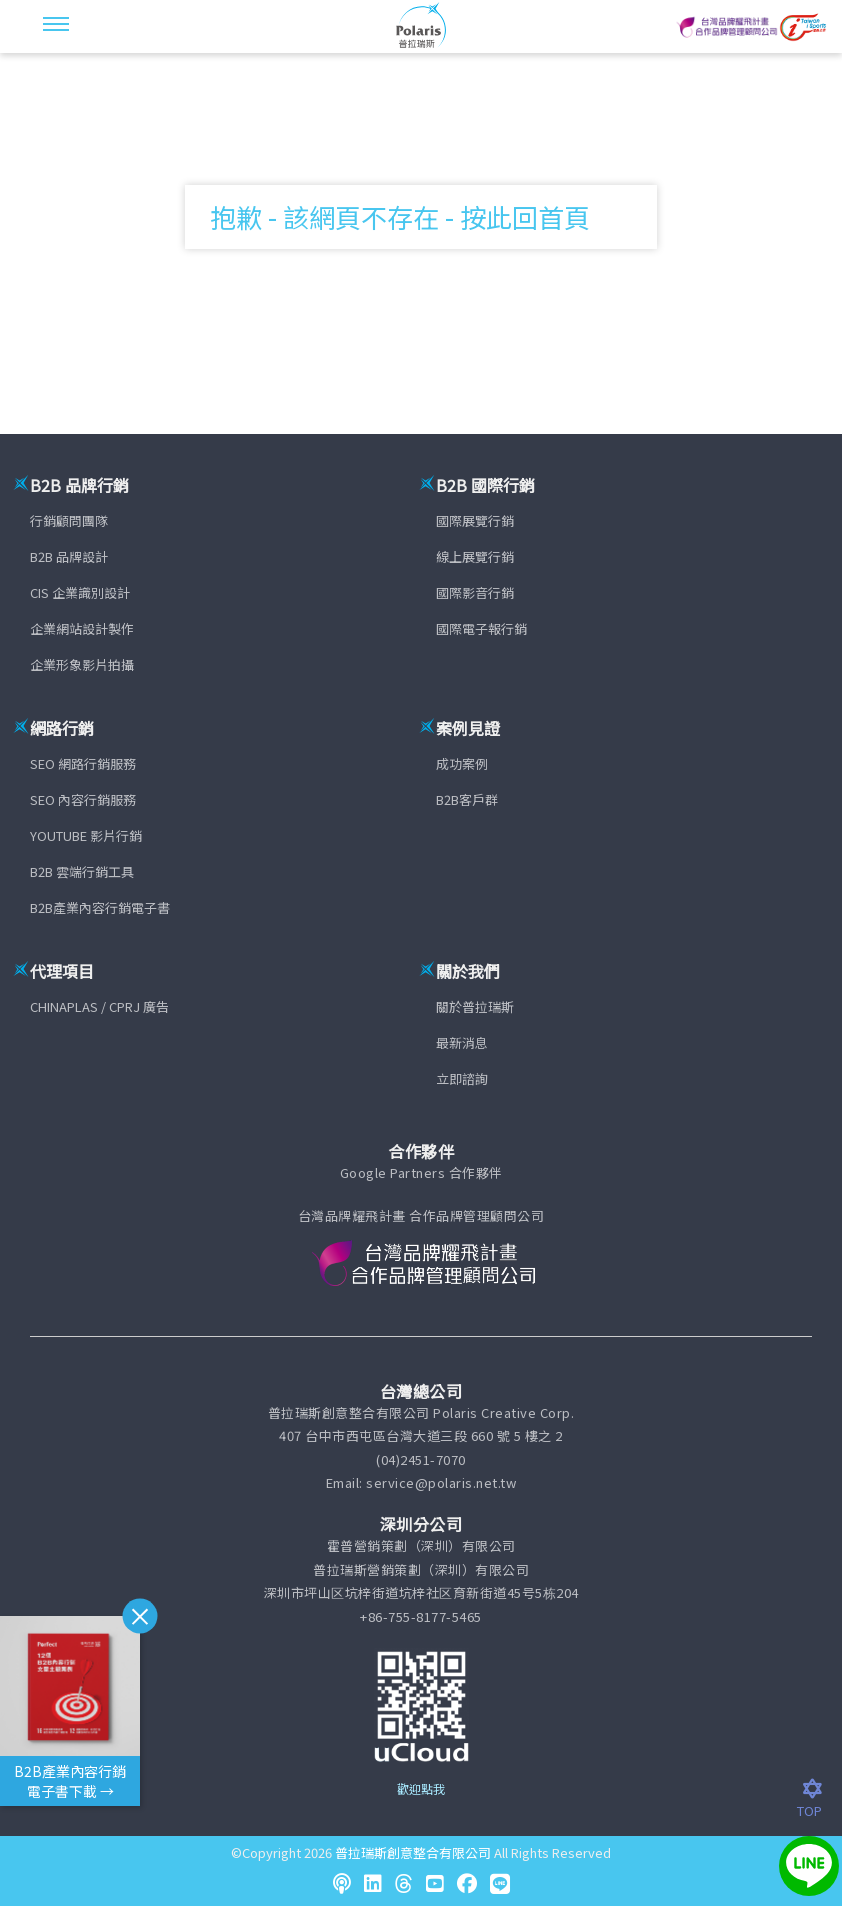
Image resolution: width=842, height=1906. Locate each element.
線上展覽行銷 (475, 556)
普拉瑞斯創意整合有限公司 (413, 1852)
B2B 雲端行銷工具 (82, 871)
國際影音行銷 (475, 592)
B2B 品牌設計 (69, 556)
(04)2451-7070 (421, 1459)
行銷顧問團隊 (69, 520)
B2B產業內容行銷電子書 (100, 907)
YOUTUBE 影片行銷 (86, 835)
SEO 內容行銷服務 (83, 799)
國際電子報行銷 (481, 628)
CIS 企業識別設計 (80, 592)
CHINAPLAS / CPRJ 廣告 (99, 1006)
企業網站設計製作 (82, 628)
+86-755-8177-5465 (421, 1616)
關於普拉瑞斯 (475, 1006)
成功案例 (462, 763)
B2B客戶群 (467, 799)
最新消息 (462, 1042)
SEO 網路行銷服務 (83, 763)
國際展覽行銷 (475, 520)
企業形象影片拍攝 (82, 664)
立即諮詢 (462, 1078)
